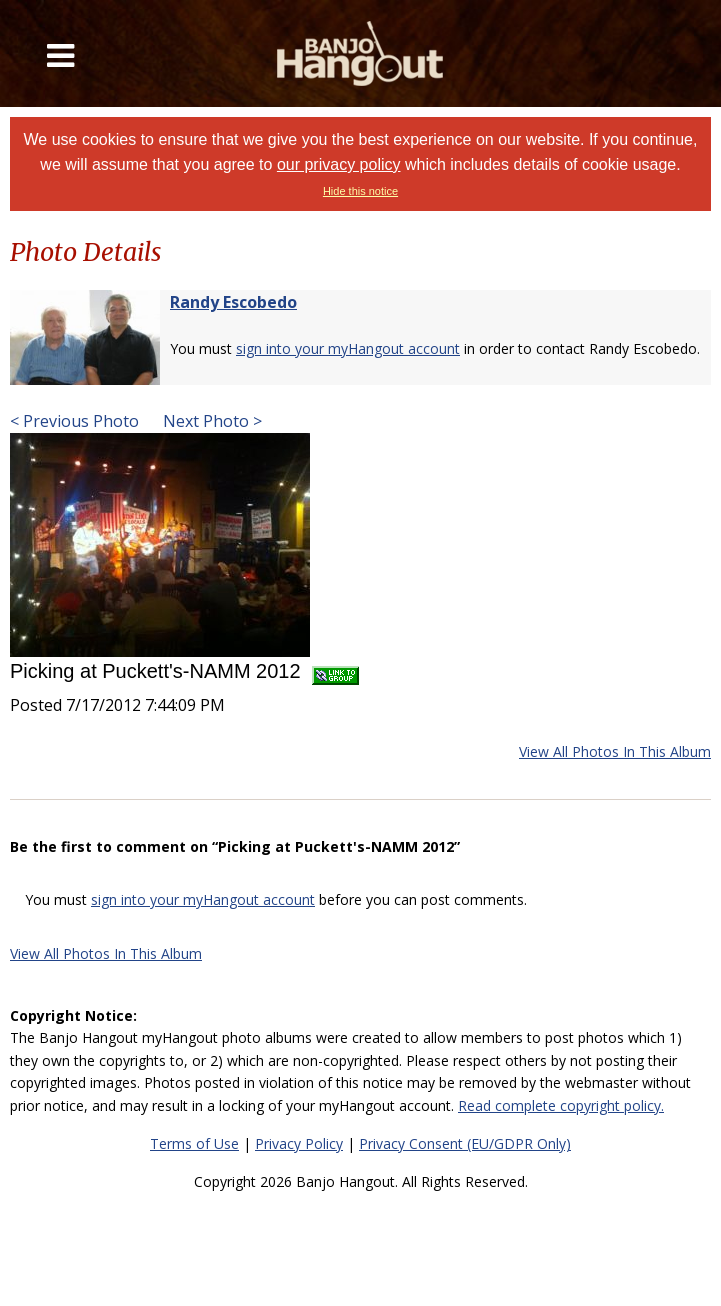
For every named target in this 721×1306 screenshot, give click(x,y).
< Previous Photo (74, 421)
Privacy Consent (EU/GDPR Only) (465, 1143)
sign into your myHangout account (348, 348)
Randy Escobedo (233, 302)
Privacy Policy (299, 1143)
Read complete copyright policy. (561, 1105)
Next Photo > (210, 421)
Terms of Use (194, 1143)
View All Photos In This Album (615, 751)
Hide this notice (360, 191)
